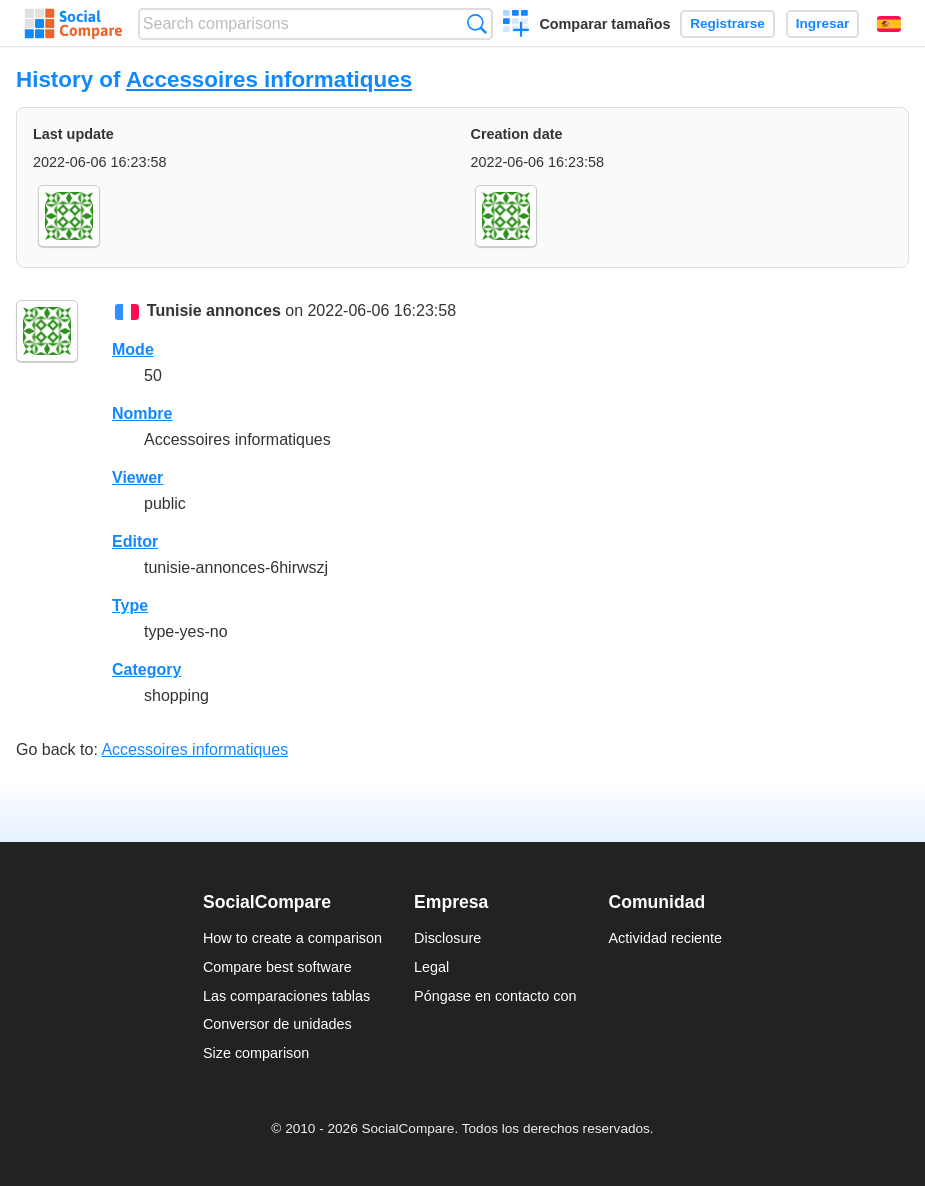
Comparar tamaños (604, 24)
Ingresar (823, 23)
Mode (133, 349)
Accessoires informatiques (269, 79)
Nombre (142, 413)
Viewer (137, 477)
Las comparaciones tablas (286, 996)
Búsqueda (476, 23)
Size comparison (256, 1053)
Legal (431, 967)
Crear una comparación (516, 26)
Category (146, 669)
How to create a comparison (292, 938)
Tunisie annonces (214, 310)
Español (889, 24)
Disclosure (447, 938)
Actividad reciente (666, 938)
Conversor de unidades (277, 1024)
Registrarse (727, 23)
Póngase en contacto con (495, 996)
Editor (135, 541)
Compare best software (277, 967)
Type (130, 605)
